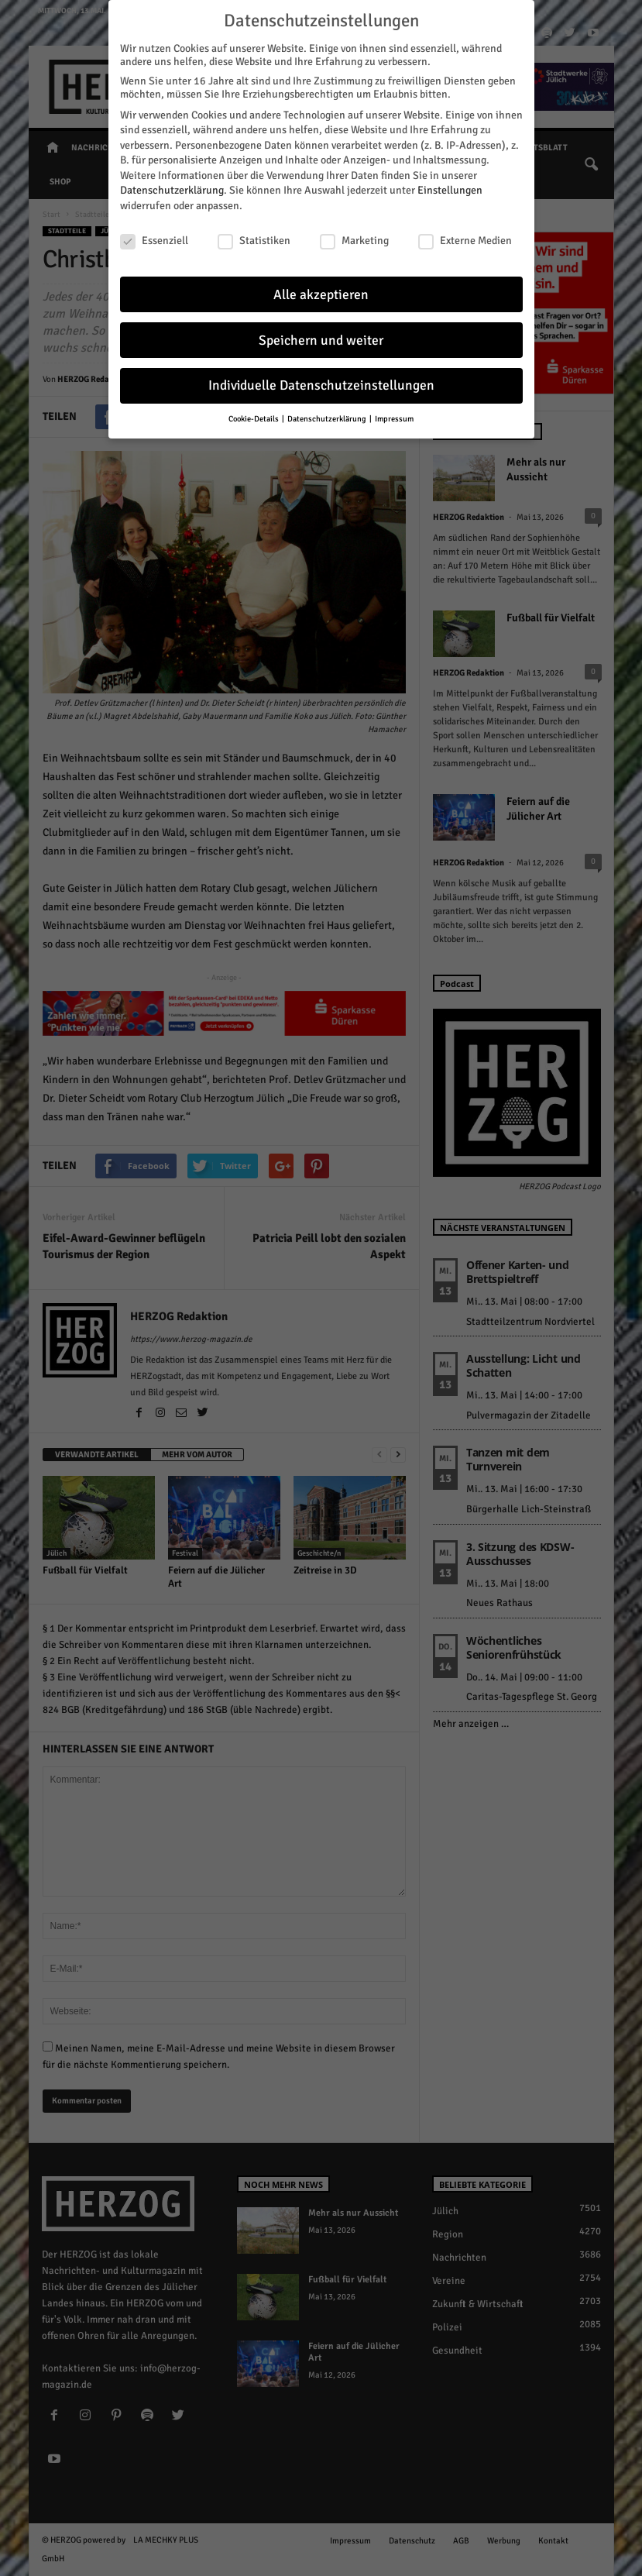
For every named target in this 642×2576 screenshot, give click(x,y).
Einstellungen (449, 184)
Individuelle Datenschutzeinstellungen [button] (321, 380)
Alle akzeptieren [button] (321, 288)
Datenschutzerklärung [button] (327, 413)
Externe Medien (465, 234)
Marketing (354, 234)
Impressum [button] (394, 413)
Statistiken (254, 234)
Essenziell (154, 234)
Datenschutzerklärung (172, 184)
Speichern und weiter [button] (321, 334)
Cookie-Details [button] (254, 413)
